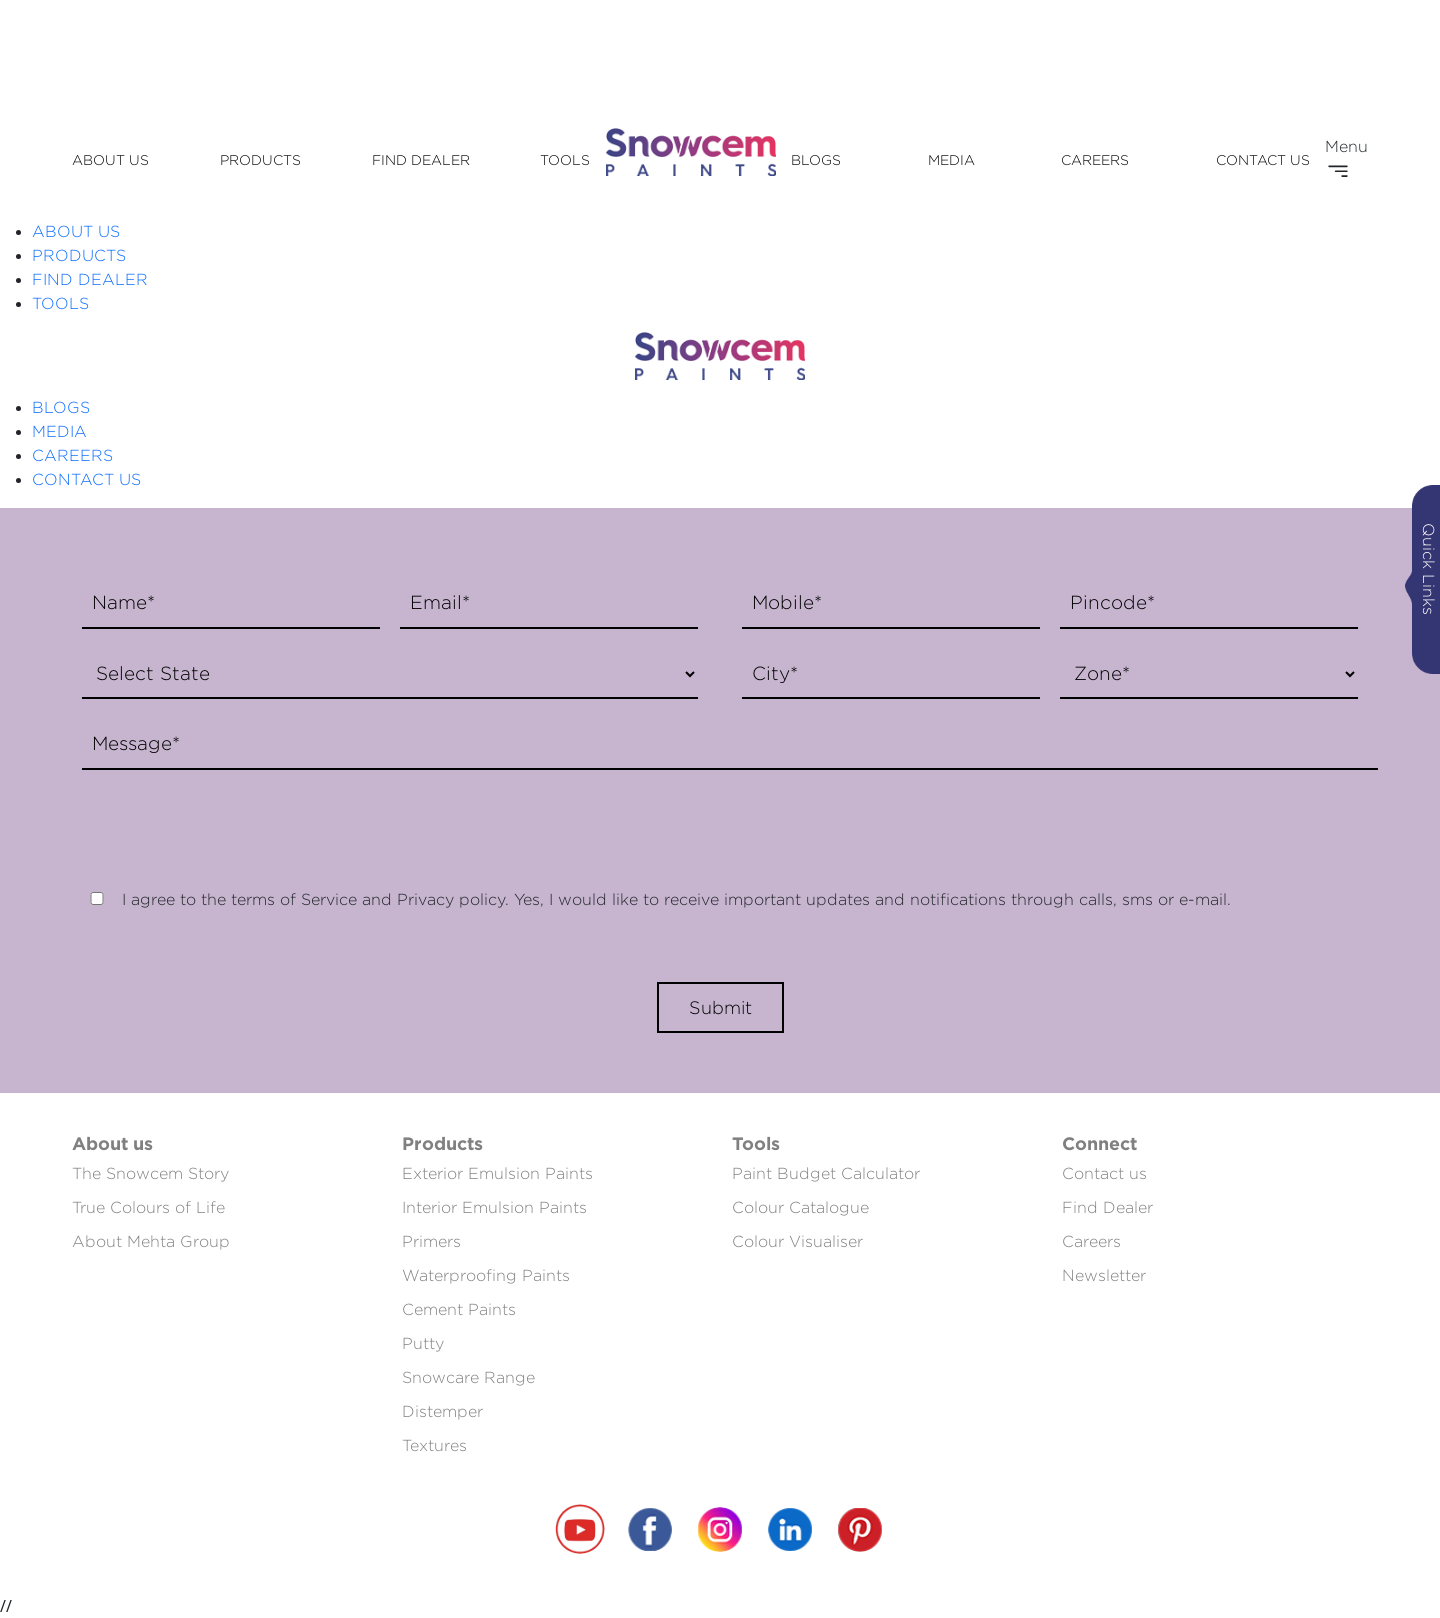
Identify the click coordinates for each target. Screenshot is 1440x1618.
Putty (423, 1343)
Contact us (1104, 1173)
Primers (431, 1241)
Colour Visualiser (797, 1241)
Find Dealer (1107, 1207)
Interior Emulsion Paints (494, 1207)
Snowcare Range (468, 1377)
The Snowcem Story (150, 1173)
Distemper (442, 1411)
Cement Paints (459, 1309)
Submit (720, 1007)
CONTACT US (1263, 159)
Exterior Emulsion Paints (497, 1173)
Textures (434, 1445)
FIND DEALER (421, 159)
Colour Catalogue (800, 1207)
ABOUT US (110, 159)
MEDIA (951, 159)
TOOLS (565, 159)
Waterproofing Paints (486, 1275)
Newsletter (1104, 1275)
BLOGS (816, 159)
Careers (1091, 1241)
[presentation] (224, 819)
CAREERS (1095, 159)
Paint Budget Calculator (826, 1173)
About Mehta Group (151, 1241)
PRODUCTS (260, 159)
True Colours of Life (148, 1207)
